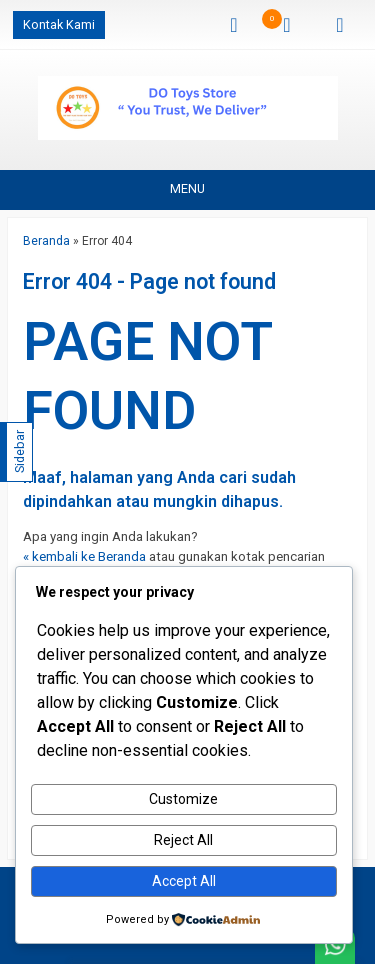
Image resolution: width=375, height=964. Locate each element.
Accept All (184, 881)
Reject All (183, 840)
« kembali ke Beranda (84, 556)
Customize (183, 799)
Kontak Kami (59, 24)
